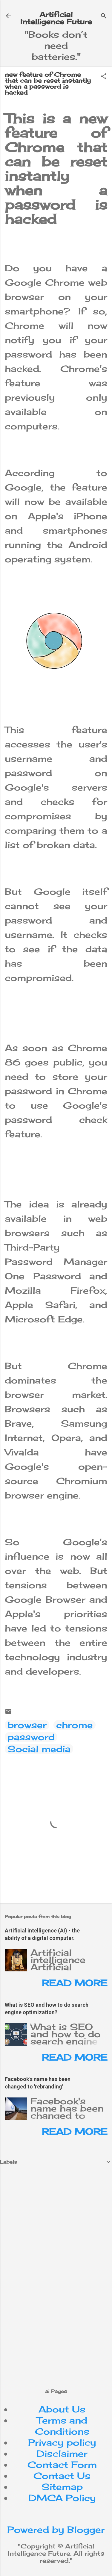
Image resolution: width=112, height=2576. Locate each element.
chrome (74, 1725)
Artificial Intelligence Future (56, 18)
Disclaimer (62, 2453)
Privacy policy (62, 2442)
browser (27, 1725)
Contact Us (61, 2475)
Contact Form (62, 2464)
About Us (62, 2409)
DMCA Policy (62, 2497)
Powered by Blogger (56, 2529)
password (31, 1737)
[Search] (103, 16)
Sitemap (62, 2486)
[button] (103, 77)
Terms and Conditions (62, 2426)
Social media (38, 1749)
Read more (74, 1983)
